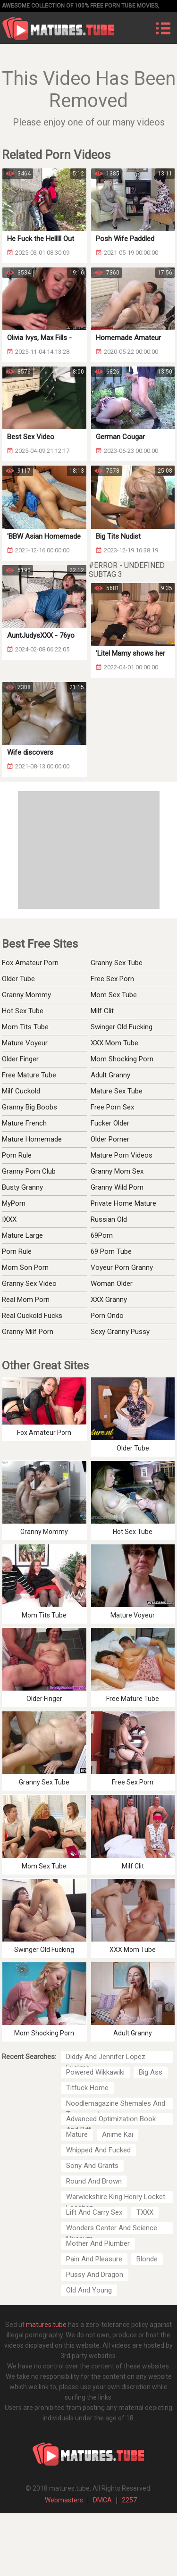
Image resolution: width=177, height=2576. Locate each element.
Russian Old (109, 1219)
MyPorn (13, 1203)
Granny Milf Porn (27, 1331)
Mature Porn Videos (121, 1155)
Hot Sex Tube (22, 1011)
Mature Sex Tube (117, 1091)
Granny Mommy (26, 995)
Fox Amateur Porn (30, 963)
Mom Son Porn (25, 1267)
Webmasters (64, 2500)
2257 (129, 2500)
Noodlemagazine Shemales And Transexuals (115, 2104)
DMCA (102, 2500)
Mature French (24, 1123)
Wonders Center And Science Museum (111, 2229)
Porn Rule (17, 1155)
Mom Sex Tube (114, 995)
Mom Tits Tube (25, 1027)
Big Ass (150, 2072)
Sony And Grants (92, 2165)
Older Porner (110, 1139)
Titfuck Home (87, 2088)
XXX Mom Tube (114, 1043)
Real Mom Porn (26, 1299)
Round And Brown (94, 2181)
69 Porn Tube (111, 1251)
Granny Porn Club (29, 1171)
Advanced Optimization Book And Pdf (111, 2120)
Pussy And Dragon (94, 2274)
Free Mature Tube (29, 1075)
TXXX (144, 2212)
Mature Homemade (32, 1139)
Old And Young (89, 2290)
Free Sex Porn (112, 979)
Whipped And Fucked (98, 2150)
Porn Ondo (107, 1315)
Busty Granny (22, 1187)
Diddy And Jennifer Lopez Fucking (105, 2057)
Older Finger (20, 1059)
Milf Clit (102, 1011)
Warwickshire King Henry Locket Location (115, 2198)
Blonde (147, 2259)
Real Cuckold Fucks (32, 1315)
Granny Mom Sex (117, 1171)
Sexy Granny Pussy (120, 1331)
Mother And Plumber (98, 2243)
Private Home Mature (123, 1203)
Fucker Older (110, 1123)
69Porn (102, 1235)
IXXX (9, 1219)
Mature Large (22, 1235)
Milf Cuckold (21, 1091)
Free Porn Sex (112, 1107)
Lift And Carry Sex (94, 2212)
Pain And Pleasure (94, 2259)
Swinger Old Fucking (121, 1027)
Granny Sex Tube (117, 963)
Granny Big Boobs (29, 1107)
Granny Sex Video (29, 1283)
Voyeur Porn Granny (122, 1267)
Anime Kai (117, 2134)
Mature (77, 2134)
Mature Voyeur (25, 1043)
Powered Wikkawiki (95, 2072)
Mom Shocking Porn (122, 1059)
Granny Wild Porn (117, 1187)
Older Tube (18, 979)
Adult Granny (110, 1075)
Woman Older (112, 1283)
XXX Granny (109, 1299)
